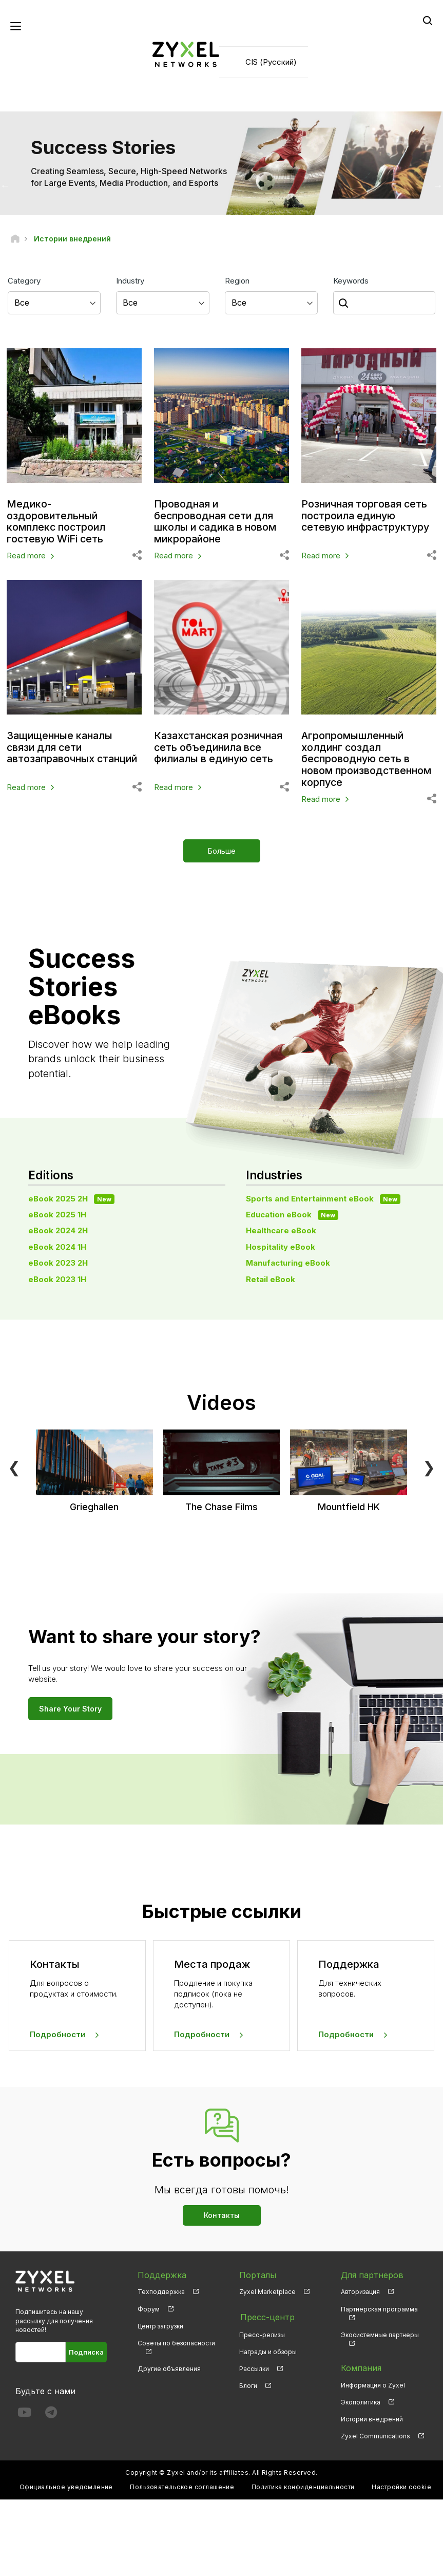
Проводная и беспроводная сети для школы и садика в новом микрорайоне (216, 521)
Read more (26, 555)
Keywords (351, 281)
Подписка (86, 2350)
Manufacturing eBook (288, 1261)
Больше (222, 848)
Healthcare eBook (281, 1229)
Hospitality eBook (280, 1245)
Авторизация (360, 2290)
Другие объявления (169, 2367)
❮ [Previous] (14, 1465)
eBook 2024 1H (57, 1245)
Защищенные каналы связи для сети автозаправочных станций (74, 746)
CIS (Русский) (271, 62)
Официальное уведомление (66, 2485)
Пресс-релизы (262, 2332)
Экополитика (360, 2400)
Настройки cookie (401, 2485)
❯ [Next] (428, 1465)
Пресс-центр (266, 2314)
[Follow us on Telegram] (51, 2413)
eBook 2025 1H (57, 1213)
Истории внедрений (372, 2417)
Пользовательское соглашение (182, 2485)
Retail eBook (270, 1277)
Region (237, 281)
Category (24, 281)
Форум (149, 2307)
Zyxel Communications (375, 2434)
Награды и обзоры (268, 2349)
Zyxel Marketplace (267, 2290)
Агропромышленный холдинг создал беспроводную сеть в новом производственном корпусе (367, 758)
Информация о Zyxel (373, 2383)
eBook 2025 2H (71, 1196)
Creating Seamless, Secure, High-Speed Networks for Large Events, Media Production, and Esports (129, 177)
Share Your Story (70, 1707)
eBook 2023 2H (58, 1261)
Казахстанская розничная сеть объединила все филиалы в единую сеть (221, 746)
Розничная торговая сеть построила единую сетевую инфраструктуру (367, 515)
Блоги (248, 2382)
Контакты (222, 2213)
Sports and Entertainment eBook (323, 1196)
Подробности (57, 2033)
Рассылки (254, 2366)
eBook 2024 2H (58, 1229)
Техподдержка (161, 2290)
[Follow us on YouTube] (24, 2413)
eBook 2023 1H (57, 1277)
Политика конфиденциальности (303, 2485)
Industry (130, 281)
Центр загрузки (160, 2324)
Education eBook (292, 1213)
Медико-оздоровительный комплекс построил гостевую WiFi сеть (57, 521)
